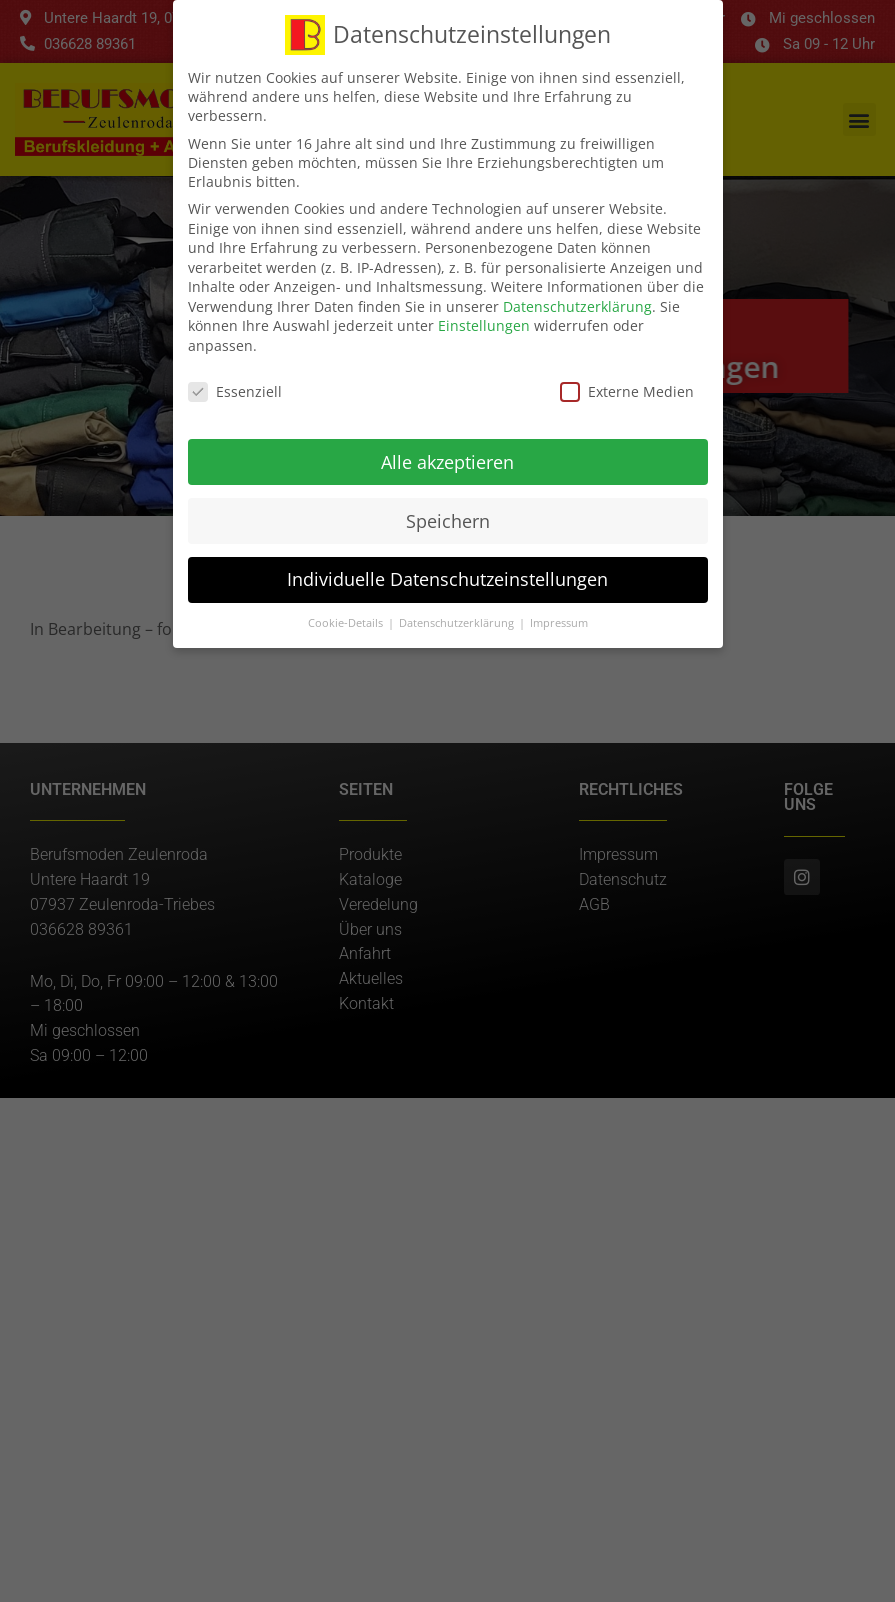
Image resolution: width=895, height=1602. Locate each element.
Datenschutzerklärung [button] (458, 618)
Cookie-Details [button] (347, 618)
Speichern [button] (448, 515)
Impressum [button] (559, 618)
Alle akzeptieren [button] (447, 456)
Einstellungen (484, 320)
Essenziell (235, 386)
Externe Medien (627, 386)
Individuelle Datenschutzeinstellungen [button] (447, 574)
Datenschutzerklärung (577, 301)
